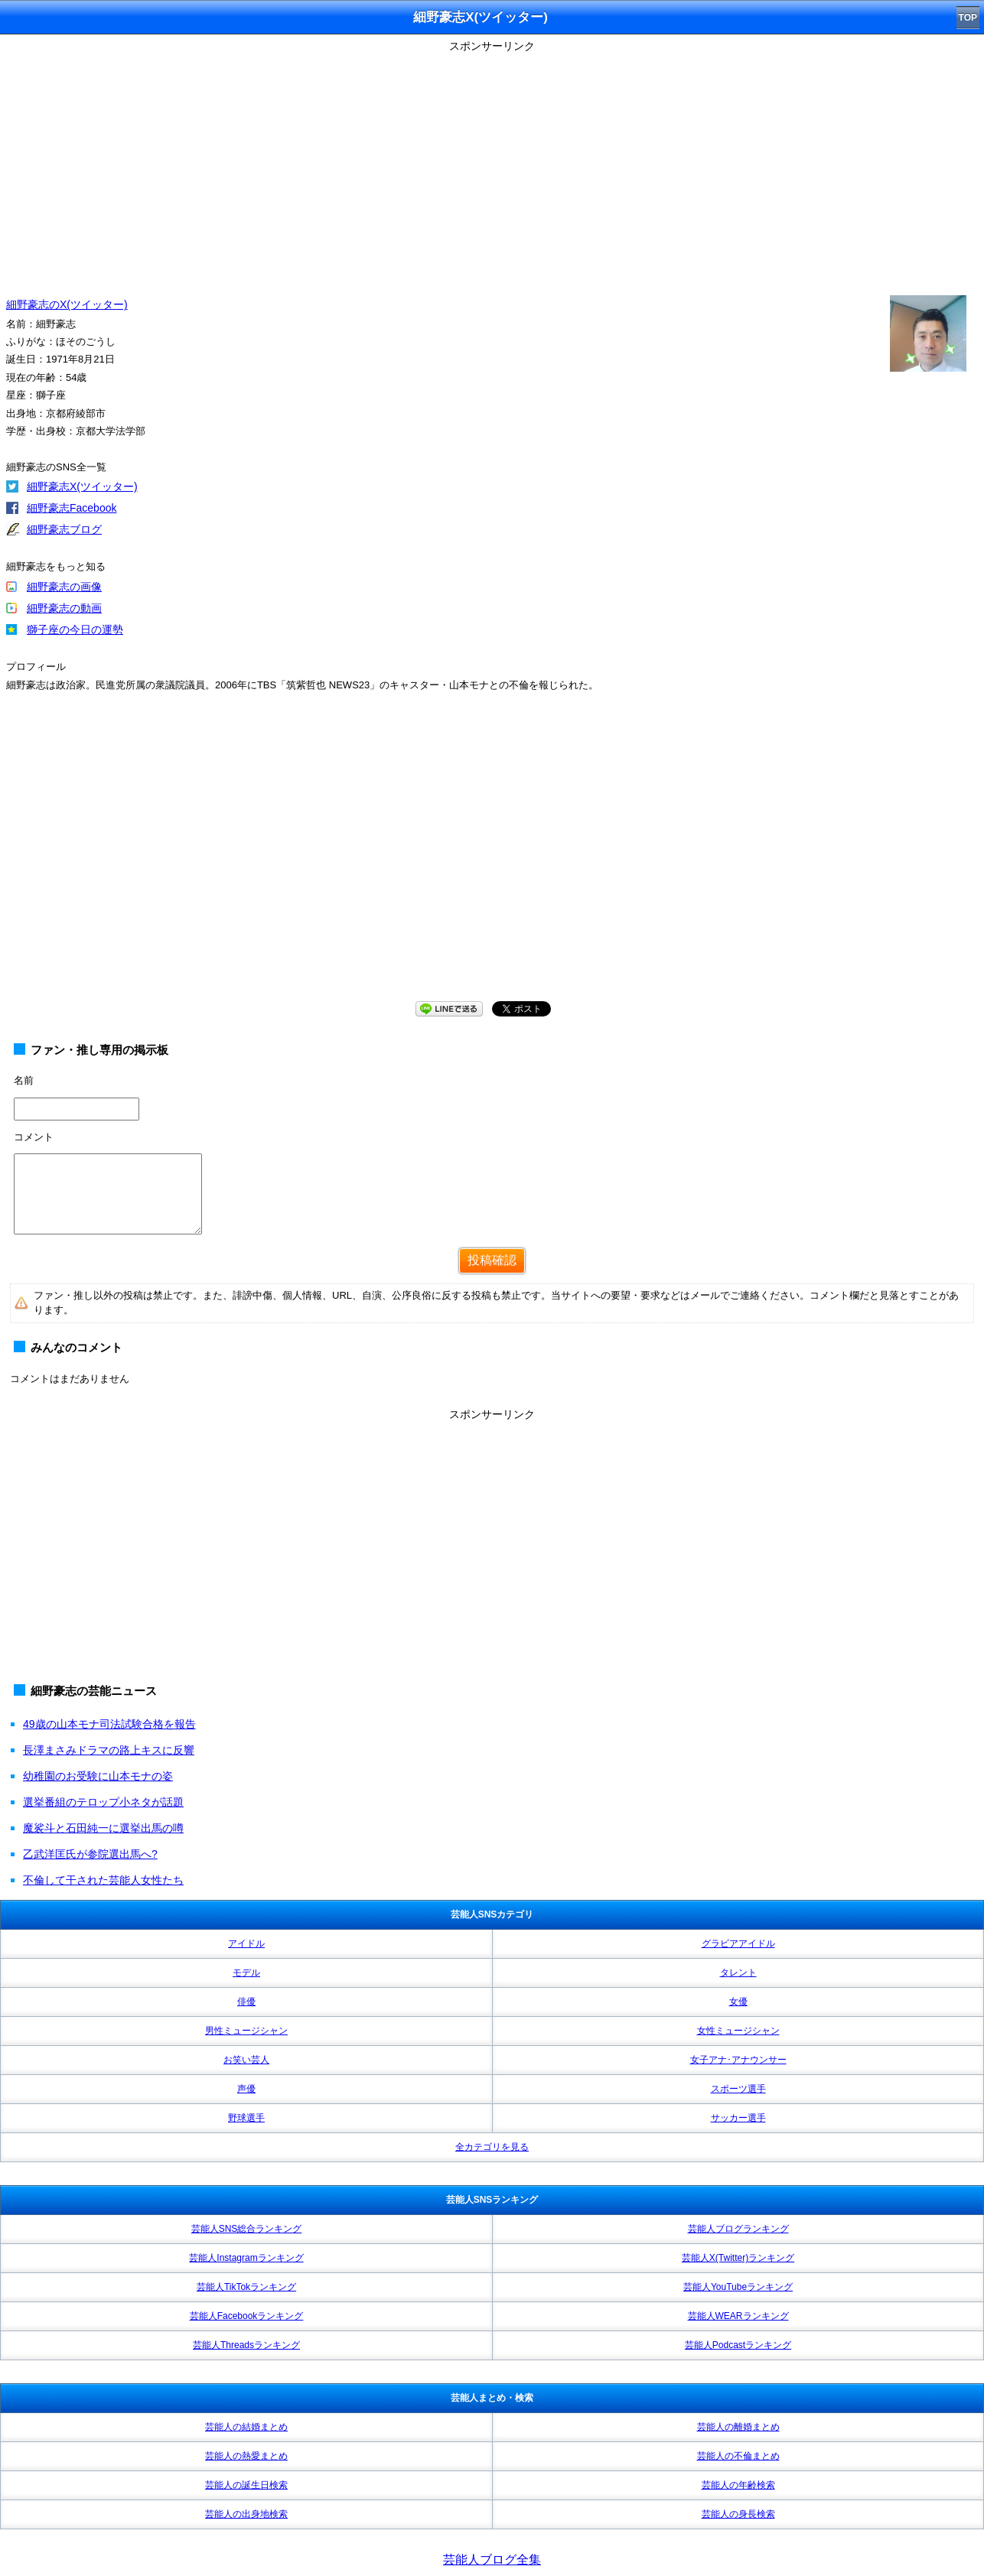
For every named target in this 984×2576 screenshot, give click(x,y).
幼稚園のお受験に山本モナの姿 (98, 1776)
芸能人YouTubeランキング (738, 2287)
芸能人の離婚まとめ (738, 2427)
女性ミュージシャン (738, 2030)
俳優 (246, 2001)
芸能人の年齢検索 (738, 2485)
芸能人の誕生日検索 (246, 2485)
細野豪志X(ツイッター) (82, 486)
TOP (968, 17)
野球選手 (246, 2118)
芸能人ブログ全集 (492, 2559)
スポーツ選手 (738, 2088)
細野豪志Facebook (71, 508)
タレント (738, 1972)
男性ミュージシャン (246, 2030)
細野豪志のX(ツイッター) (67, 304)
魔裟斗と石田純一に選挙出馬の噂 (103, 1828)
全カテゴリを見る (492, 2147)
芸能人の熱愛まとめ (246, 2456)
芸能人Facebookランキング (247, 2316)
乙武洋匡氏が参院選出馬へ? (90, 1854)
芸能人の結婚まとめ (246, 2427)
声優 (246, 2088)
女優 (738, 2001)
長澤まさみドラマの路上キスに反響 (108, 1750)
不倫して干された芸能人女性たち (103, 1880)
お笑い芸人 (246, 2059)
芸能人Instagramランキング (246, 2257)
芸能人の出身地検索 (246, 2514)
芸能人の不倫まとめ (738, 2456)
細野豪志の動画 (64, 608)
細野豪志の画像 (64, 587)
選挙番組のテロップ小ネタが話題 (103, 1802)
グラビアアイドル (738, 1943)
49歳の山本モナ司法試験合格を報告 (109, 1724)
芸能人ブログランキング (738, 2228)
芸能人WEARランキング (738, 2316)
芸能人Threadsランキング (246, 2345)
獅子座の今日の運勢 (75, 629)
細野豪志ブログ (64, 529)
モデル (246, 1972)
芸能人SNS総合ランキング (246, 2228)
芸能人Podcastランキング (738, 2345)
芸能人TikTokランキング (246, 2287)
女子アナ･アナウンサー (738, 2059)
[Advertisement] (492, 164)
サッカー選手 (738, 2118)
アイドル (246, 1943)
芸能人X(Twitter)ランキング (738, 2257)
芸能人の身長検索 (738, 2514)
